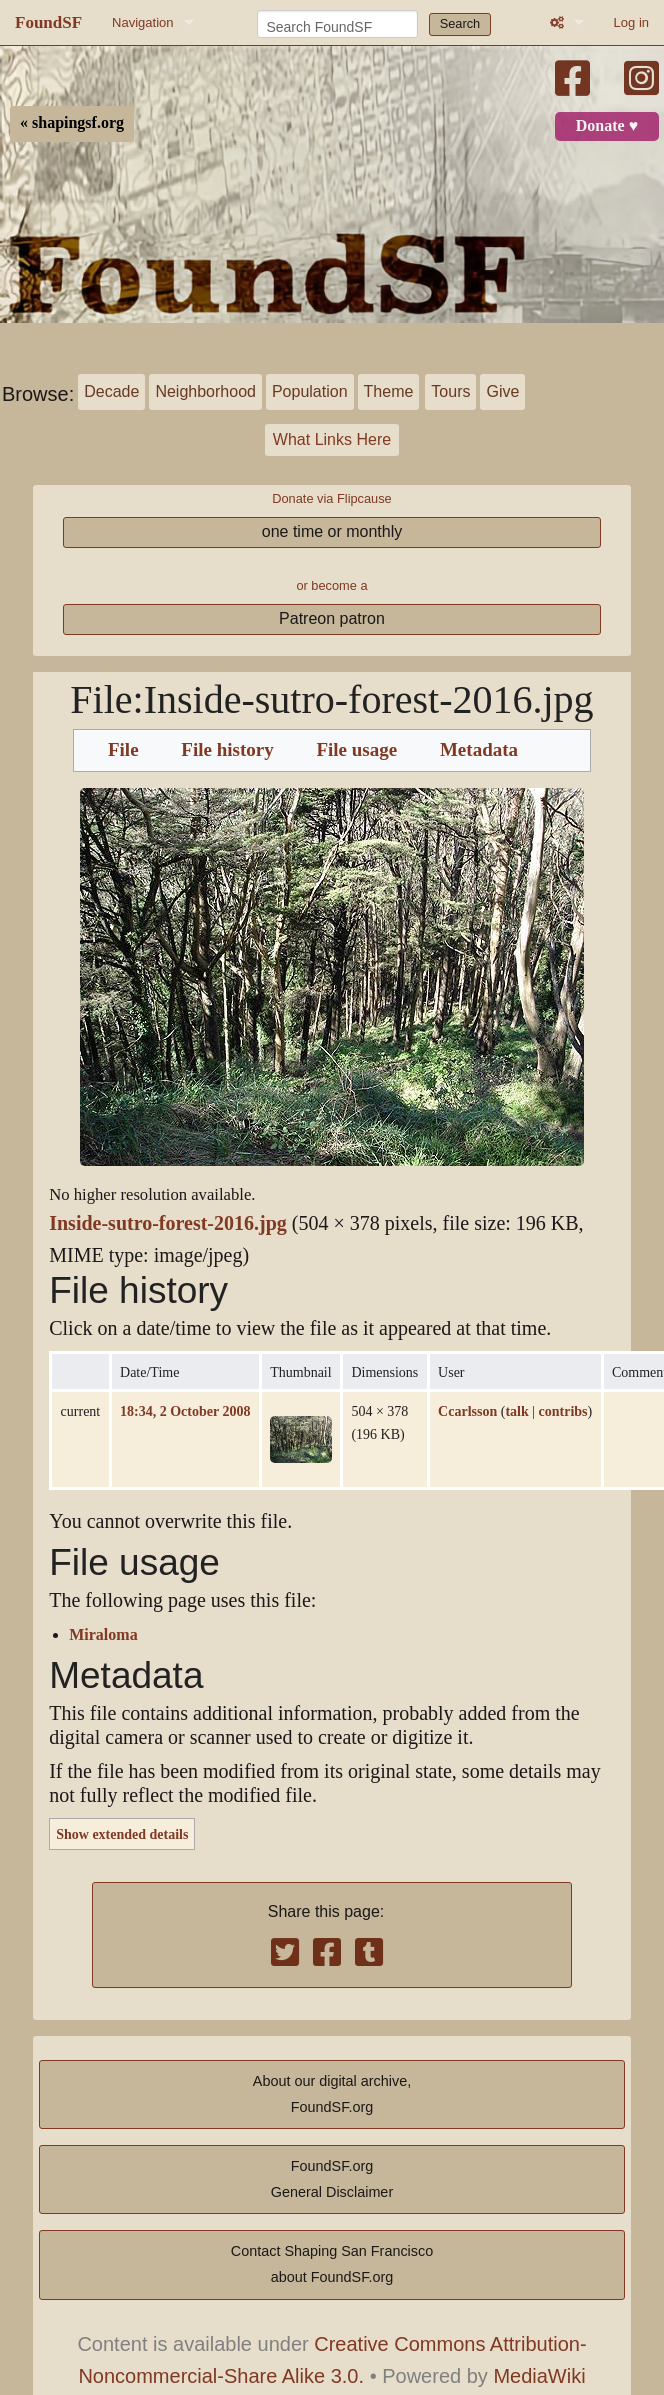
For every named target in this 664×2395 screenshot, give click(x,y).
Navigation (142, 22)
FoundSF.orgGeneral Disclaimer (332, 2179)
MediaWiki (539, 2376)
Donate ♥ (607, 126)
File (123, 750)
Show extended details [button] (122, 1834)
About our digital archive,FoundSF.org (332, 2094)
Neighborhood (205, 391)
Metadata (479, 750)
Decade (111, 391)
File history (227, 750)
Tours (450, 391)
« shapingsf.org (72, 123)
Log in (631, 22)
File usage (356, 750)
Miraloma (103, 1635)
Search (460, 23)
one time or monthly (332, 531)
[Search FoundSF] (337, 24)
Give (502, 391)
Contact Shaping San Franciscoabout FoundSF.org (332, 2264)
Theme (389, 391)
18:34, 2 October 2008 (185, 1411)
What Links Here (332, 439)
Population (310, 391)
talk (516, 1411)
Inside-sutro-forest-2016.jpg (168, 1223)
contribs (563, 1411)
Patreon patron (332, 618)
